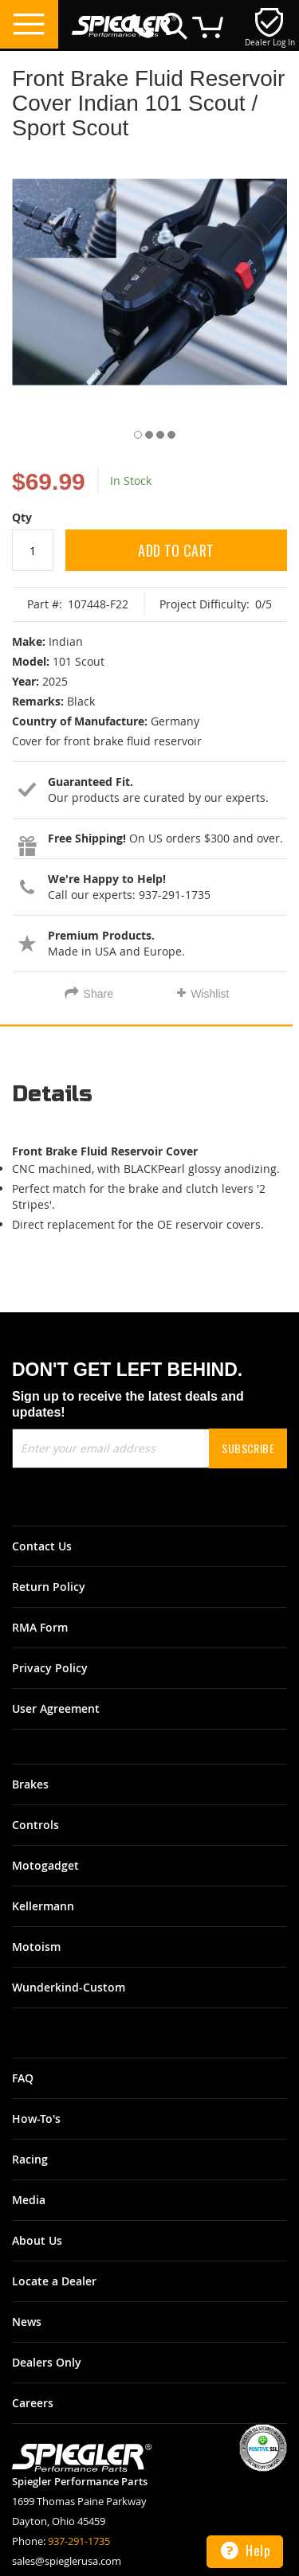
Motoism (36, 1946)
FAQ (22, 2077)
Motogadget (45, 1865)
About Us (37, 2240)
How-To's (36, 2118)
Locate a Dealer (54, 2281)
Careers (32, 2402)
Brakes (30, 1784)
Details (52, 1095)
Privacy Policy (50, 1667)
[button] (133, 432)
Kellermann (43, 1905)
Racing (30, 2159)
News (26, 2321)
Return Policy (48, 1586)
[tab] (149, 1100)
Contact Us (42, 1546)
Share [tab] (98, 993)
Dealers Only (46, 2362)
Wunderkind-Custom (68, 1987)
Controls (35, 1824)
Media (28, 2199)
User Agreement (56, 1708)
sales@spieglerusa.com (66, 2561)
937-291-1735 (79, 2541)
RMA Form (40, 1627)
